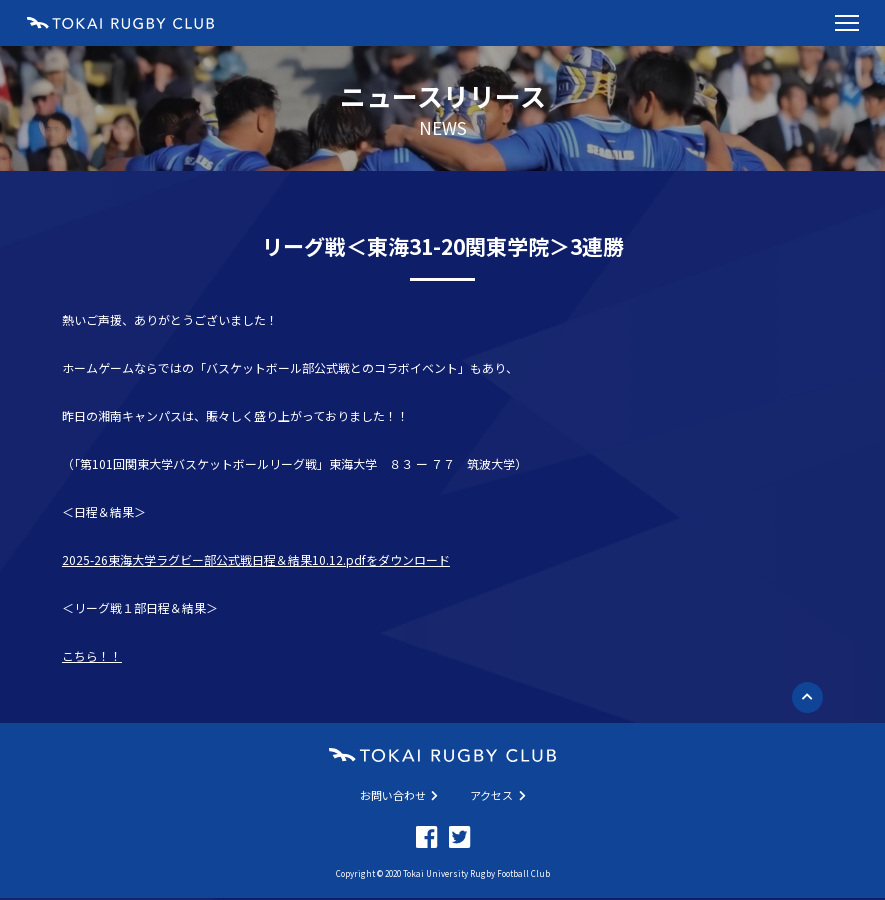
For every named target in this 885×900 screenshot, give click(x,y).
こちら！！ (92, 655)
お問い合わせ (399, 795)
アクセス (498, 795)
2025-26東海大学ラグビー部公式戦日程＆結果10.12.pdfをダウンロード (256, 559)
